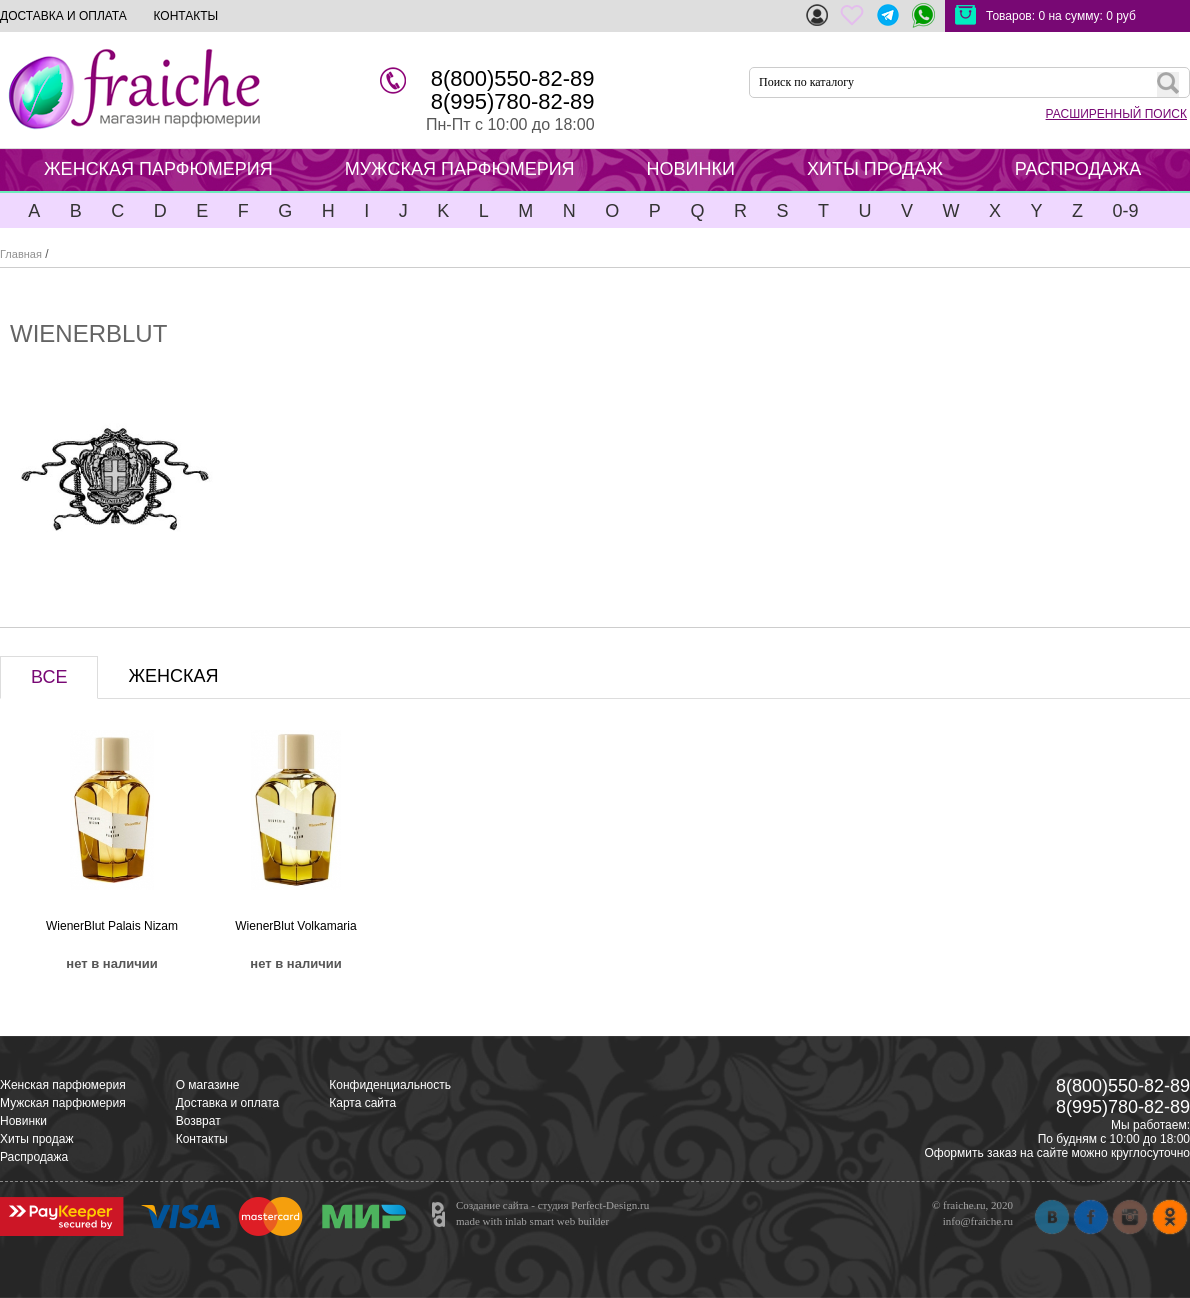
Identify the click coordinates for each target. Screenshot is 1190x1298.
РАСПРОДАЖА (1078, 169)
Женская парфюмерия (63, 1085)
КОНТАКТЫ (185, 16)
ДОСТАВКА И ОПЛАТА (63, 16)
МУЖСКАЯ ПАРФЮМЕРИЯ (460, 169)
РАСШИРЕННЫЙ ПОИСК (1116, 114)
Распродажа (34, 1157)
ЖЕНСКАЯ (173, 676)
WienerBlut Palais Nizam (112, 926)
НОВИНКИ (691, 169)
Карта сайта (362, 1103)
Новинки (23, 1121)
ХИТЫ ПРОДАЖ (875, 169)
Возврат (198, 1121)
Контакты (202, 1139)
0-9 (1125, 211)
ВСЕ (49, 677)
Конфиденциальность (390, 1085)
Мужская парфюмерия (63, 1103)
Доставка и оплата (228, 1103)
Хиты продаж (36, 1139)
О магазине (208, 1085)
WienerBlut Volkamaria (295, 926)
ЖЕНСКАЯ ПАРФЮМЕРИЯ (158, 169)
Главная (21, 254)
